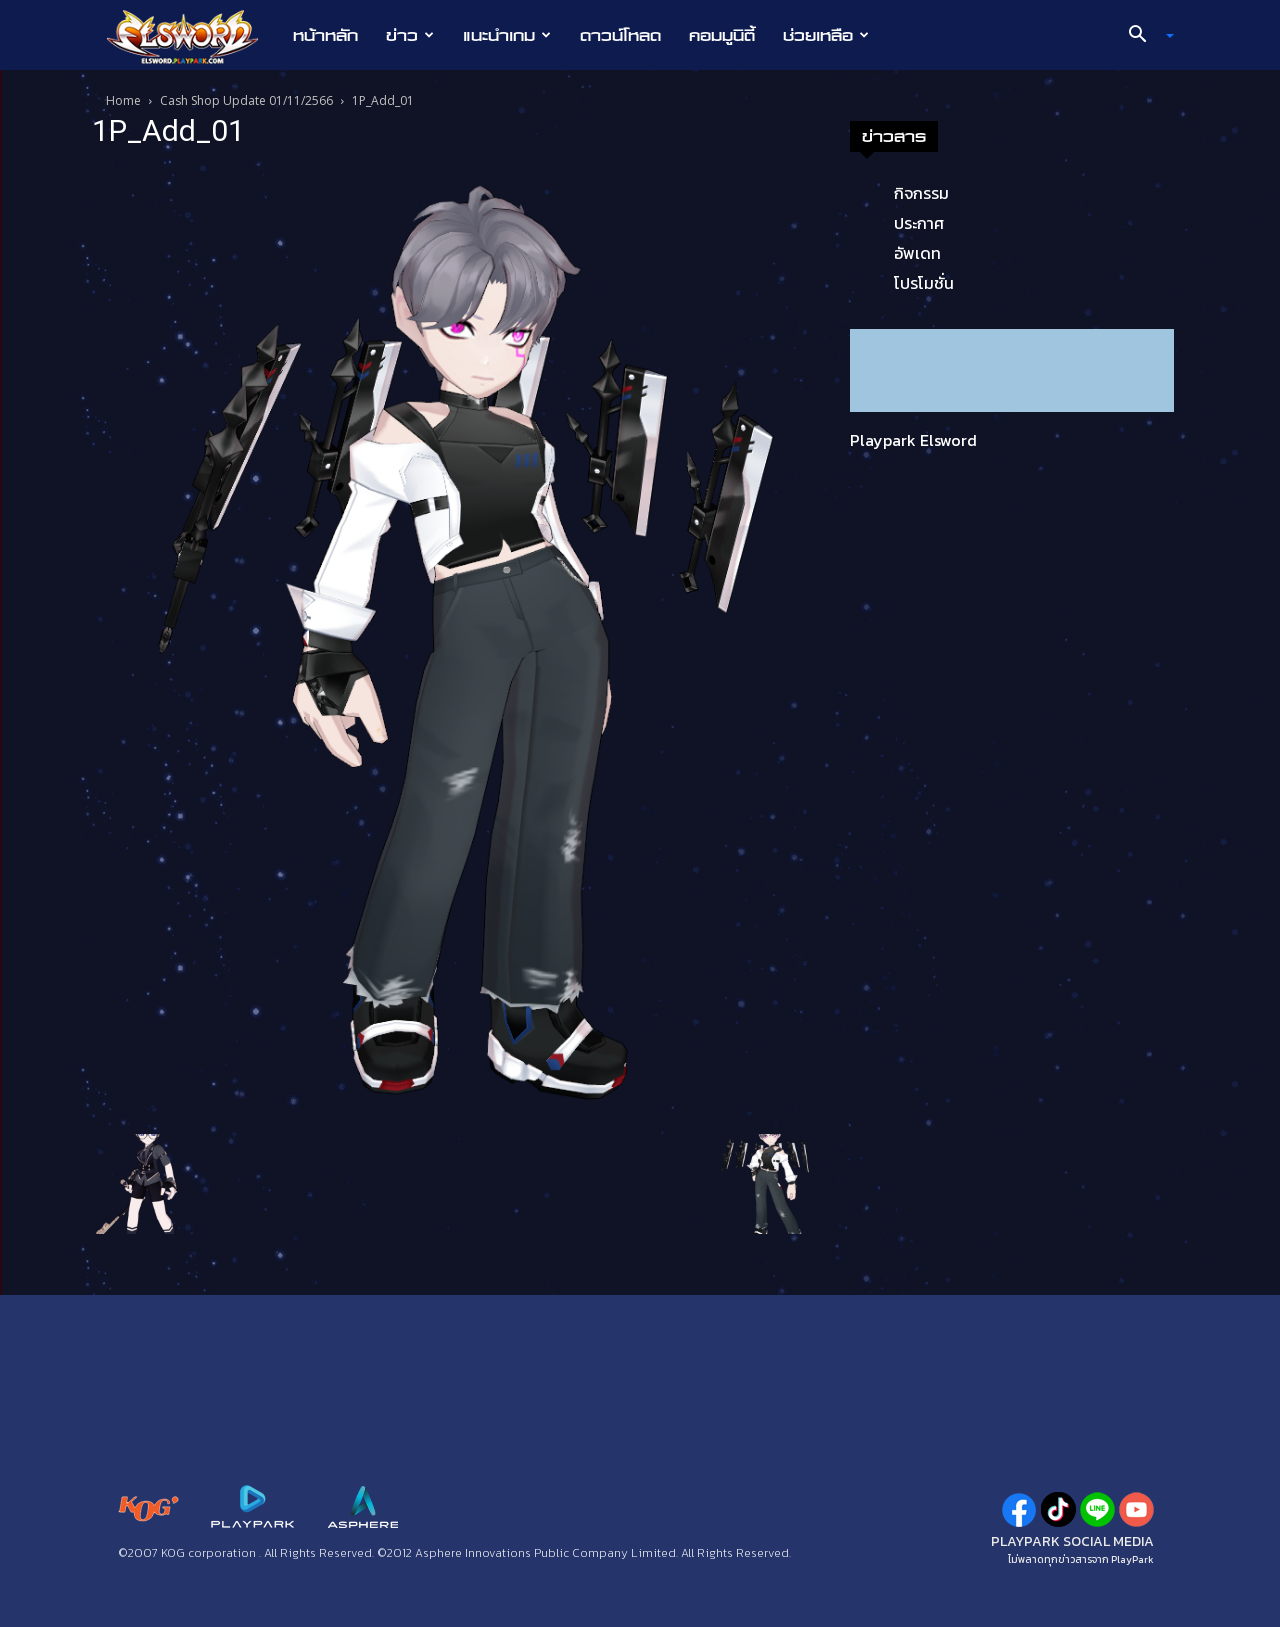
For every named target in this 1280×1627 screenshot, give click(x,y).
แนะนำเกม (507, 35)
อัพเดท (917, 253)
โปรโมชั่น (924, 283)
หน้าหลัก (325, 35)
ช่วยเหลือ (826, 35)
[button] (1144, 36)
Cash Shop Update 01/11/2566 (246, 100)
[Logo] (192, 36)
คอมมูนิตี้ (722, 35)
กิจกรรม (921, 193)
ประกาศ (919, 223)
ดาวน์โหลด (620, 35)
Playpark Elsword (913, 440)
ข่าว (410, 35)
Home (123, 100)
